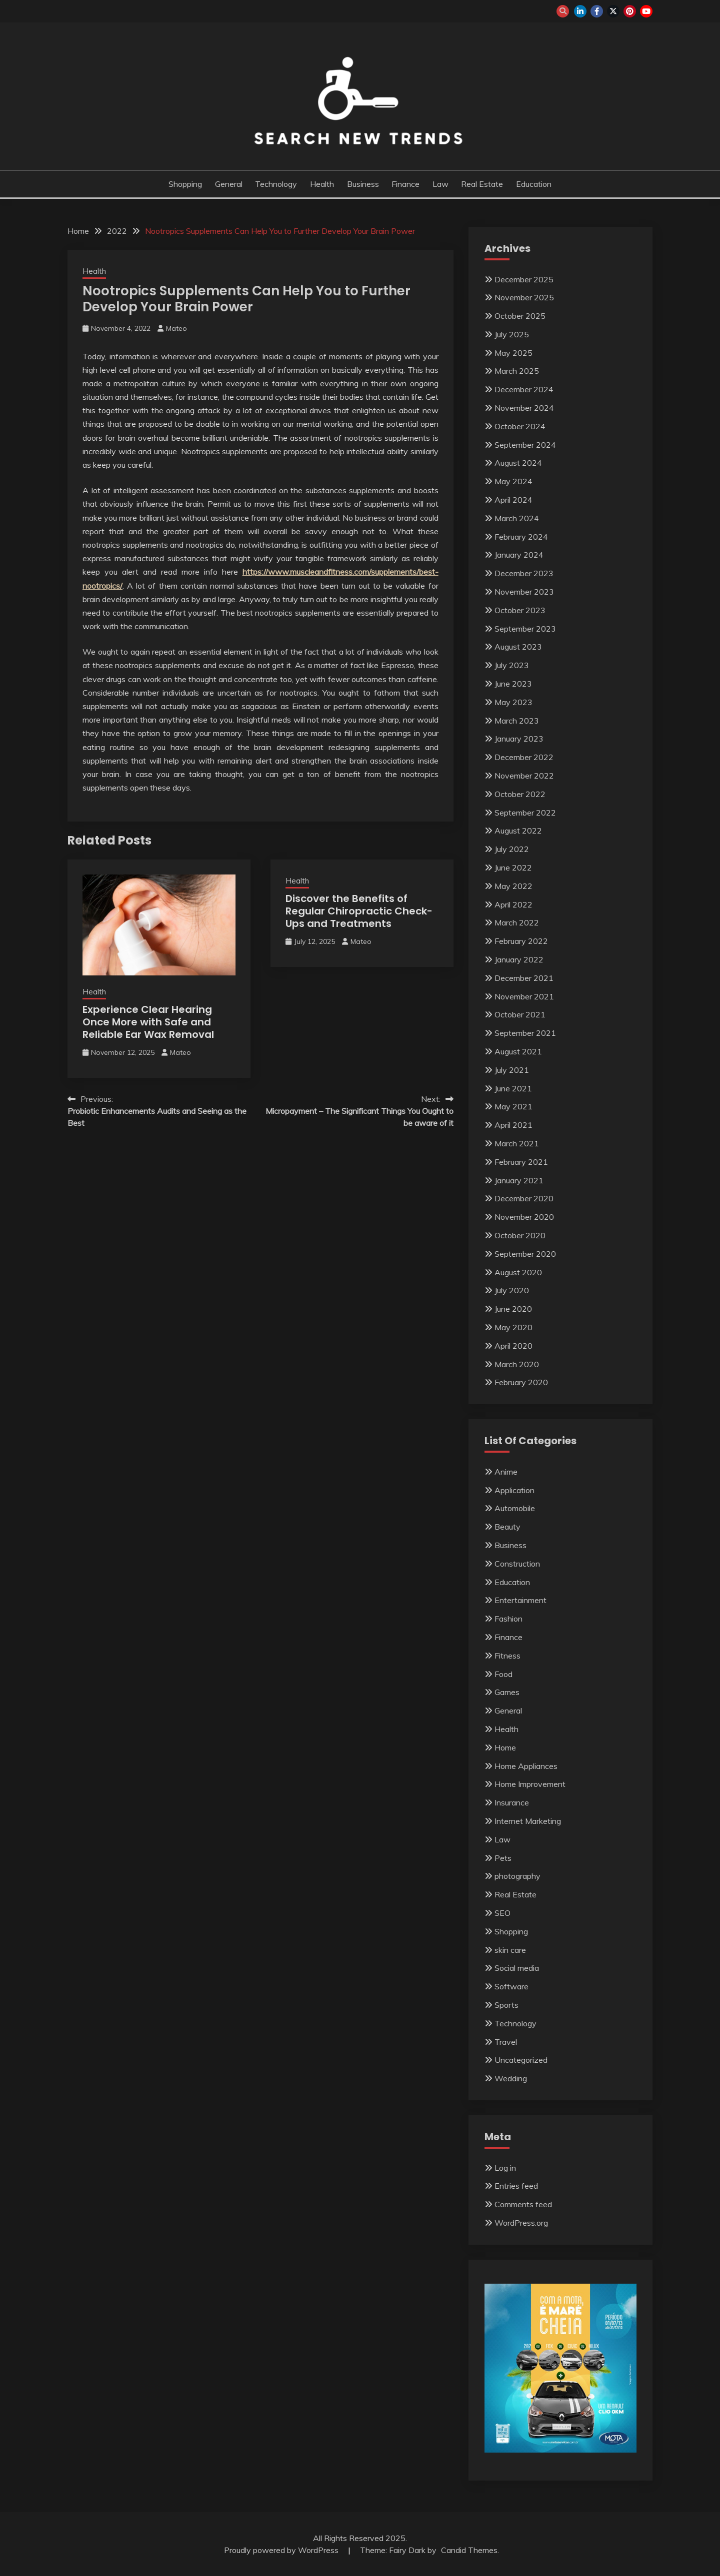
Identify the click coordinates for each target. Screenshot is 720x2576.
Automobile (514, 1508)
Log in (505, 2168)
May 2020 (513, 1327)
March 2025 (516, 371)
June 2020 (513, 1309)
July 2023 (511, 665)
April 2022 (513, 904)
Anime (506, 1472)
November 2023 (524, 592)
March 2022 (516, 922)
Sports (506, 2005)
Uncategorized (521, 2060)
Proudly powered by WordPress (282, 2550)
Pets (503, 1858)
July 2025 (511, 334)
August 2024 (518, 463)
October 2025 (520, 316)
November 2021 (524, 996)
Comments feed (523, 2204)
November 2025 (524, 297)
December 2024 (524, 389)
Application (514, 1490)
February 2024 (521, 537)
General (228, 184)
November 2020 (524, 1217)
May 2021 (513, 1106)
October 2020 (520, 1235)
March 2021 (516, 1143)
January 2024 (519, 555)
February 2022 (521, 941)
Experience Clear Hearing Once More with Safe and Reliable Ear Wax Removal (148, 1021)
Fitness (507, 1656)
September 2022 (525, 813)
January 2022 (519, 959)
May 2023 (513, 702)
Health (322, 184)
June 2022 (513, 867)
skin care (510, 1950)
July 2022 (511, 849)
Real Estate (482, 184)
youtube (646, 11)
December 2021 (524, 978)
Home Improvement (530, 1784)
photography (517, 1876)
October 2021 (520, 1014)
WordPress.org (521, 2223)
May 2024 (513, 481)
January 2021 (519, 1180)
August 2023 (518, 647)
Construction (517, 1564)
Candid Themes (469, 2550)
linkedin (580, 11)
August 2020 (518, 1272)
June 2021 (513, 1088)
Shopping (185, 184)
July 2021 (511, 1070)
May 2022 (513, 886)
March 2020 (516, 1364)
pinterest (630, 11)
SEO (502, 1913)
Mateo (176, 328)
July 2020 (511, 1290)
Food (503, 1674)
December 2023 (524, 573)
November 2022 (524, 776)
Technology (276, 184)
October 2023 (520, 610)
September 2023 (525, 629)
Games (507, 1692)
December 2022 (524, 757)
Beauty (507, 1527)
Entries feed (516, 2186)
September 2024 (525, 445)
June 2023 (513, 684)
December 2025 (524, 279)
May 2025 (513, 353)
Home (505, 1747)
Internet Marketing (527, 1821)
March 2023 (516, 721)
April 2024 (513, 500)
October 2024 (520, 426)
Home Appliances (526, 1766)
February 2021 (521, 1162)
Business (363, 184)
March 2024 (516, 518)
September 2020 (525, 1254)
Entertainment (520, 1600)
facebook (596, 11)
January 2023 (519, 739)
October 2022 (520, 794)
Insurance (511, 1802)
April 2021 (513, 1125)
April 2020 (513, 1346)
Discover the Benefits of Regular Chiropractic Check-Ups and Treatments (359, 910)
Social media (516, 1968)
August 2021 (518, 1051)
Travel (505, 2042)
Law (440, 184)
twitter (613, 11)
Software (511, 1986)
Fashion (508, 1619)
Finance (406, 184)
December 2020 (524, 1198)
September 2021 (525, 1033)
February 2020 (521, 1382)
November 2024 (524, 408)
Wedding (510, 2078)
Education (534, 184)
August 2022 (518, 831)
